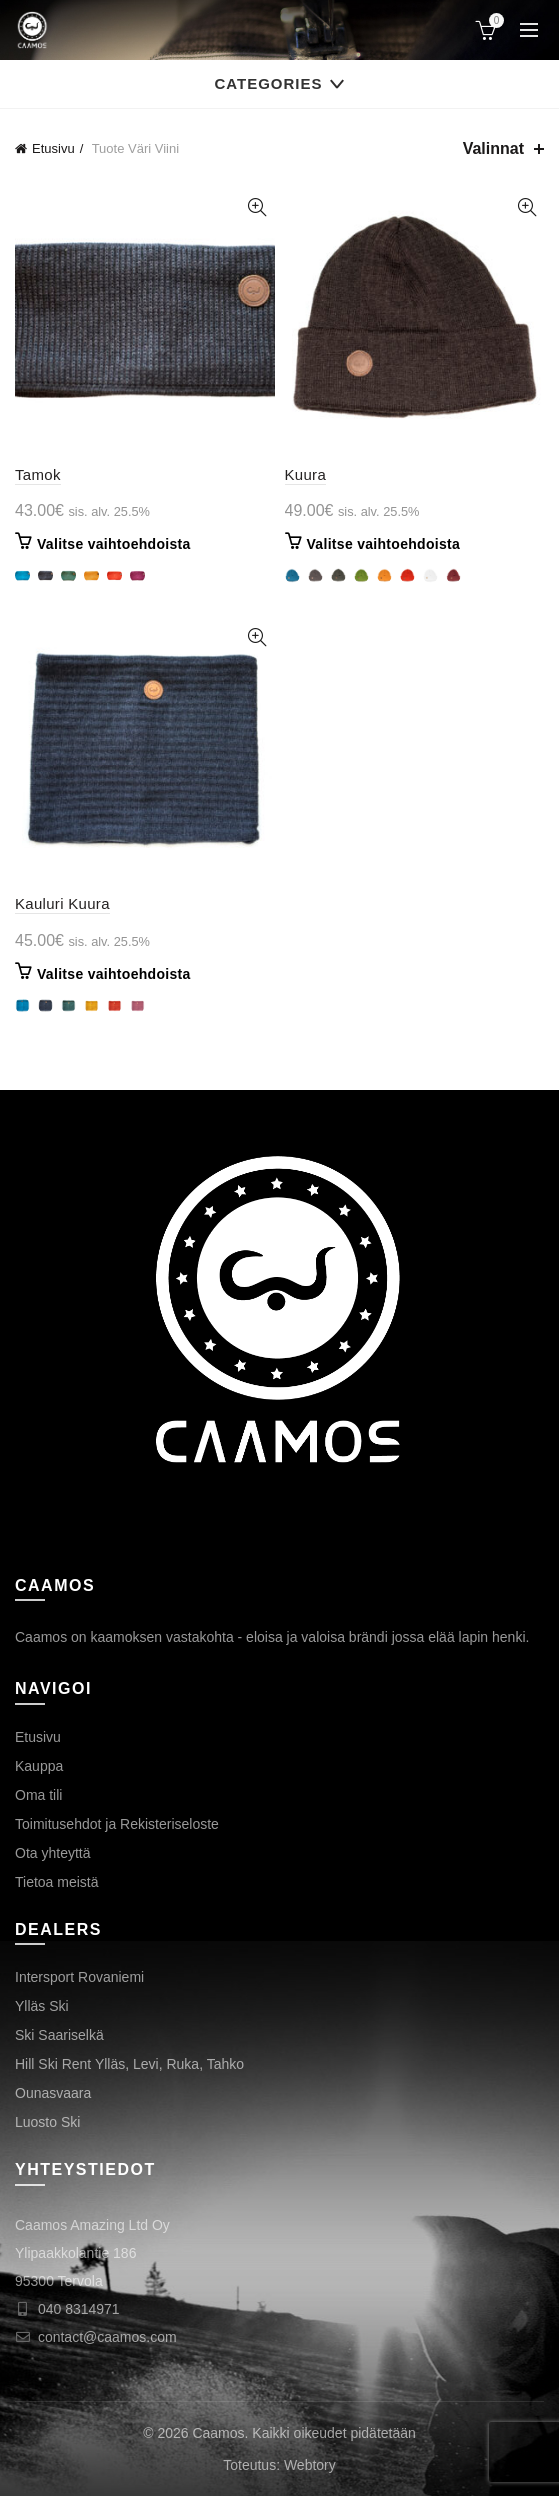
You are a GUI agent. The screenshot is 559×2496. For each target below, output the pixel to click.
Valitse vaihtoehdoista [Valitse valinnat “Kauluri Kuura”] (114, 974)
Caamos (218, 2433)
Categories (268, 83)
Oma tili (38, 1795)
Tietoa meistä (57, 1882)
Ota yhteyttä (52, 1853)
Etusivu (53, 148)
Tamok (38, 474)
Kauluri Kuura (62, 903)
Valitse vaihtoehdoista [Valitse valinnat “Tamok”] (114, 544)
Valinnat (493, 148)
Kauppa (39, 1766)
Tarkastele (257, 207)
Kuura (306, 474)
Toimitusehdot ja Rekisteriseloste (117, 1824)
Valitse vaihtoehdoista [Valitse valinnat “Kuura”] (384, 544)
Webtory (310, 2465)
